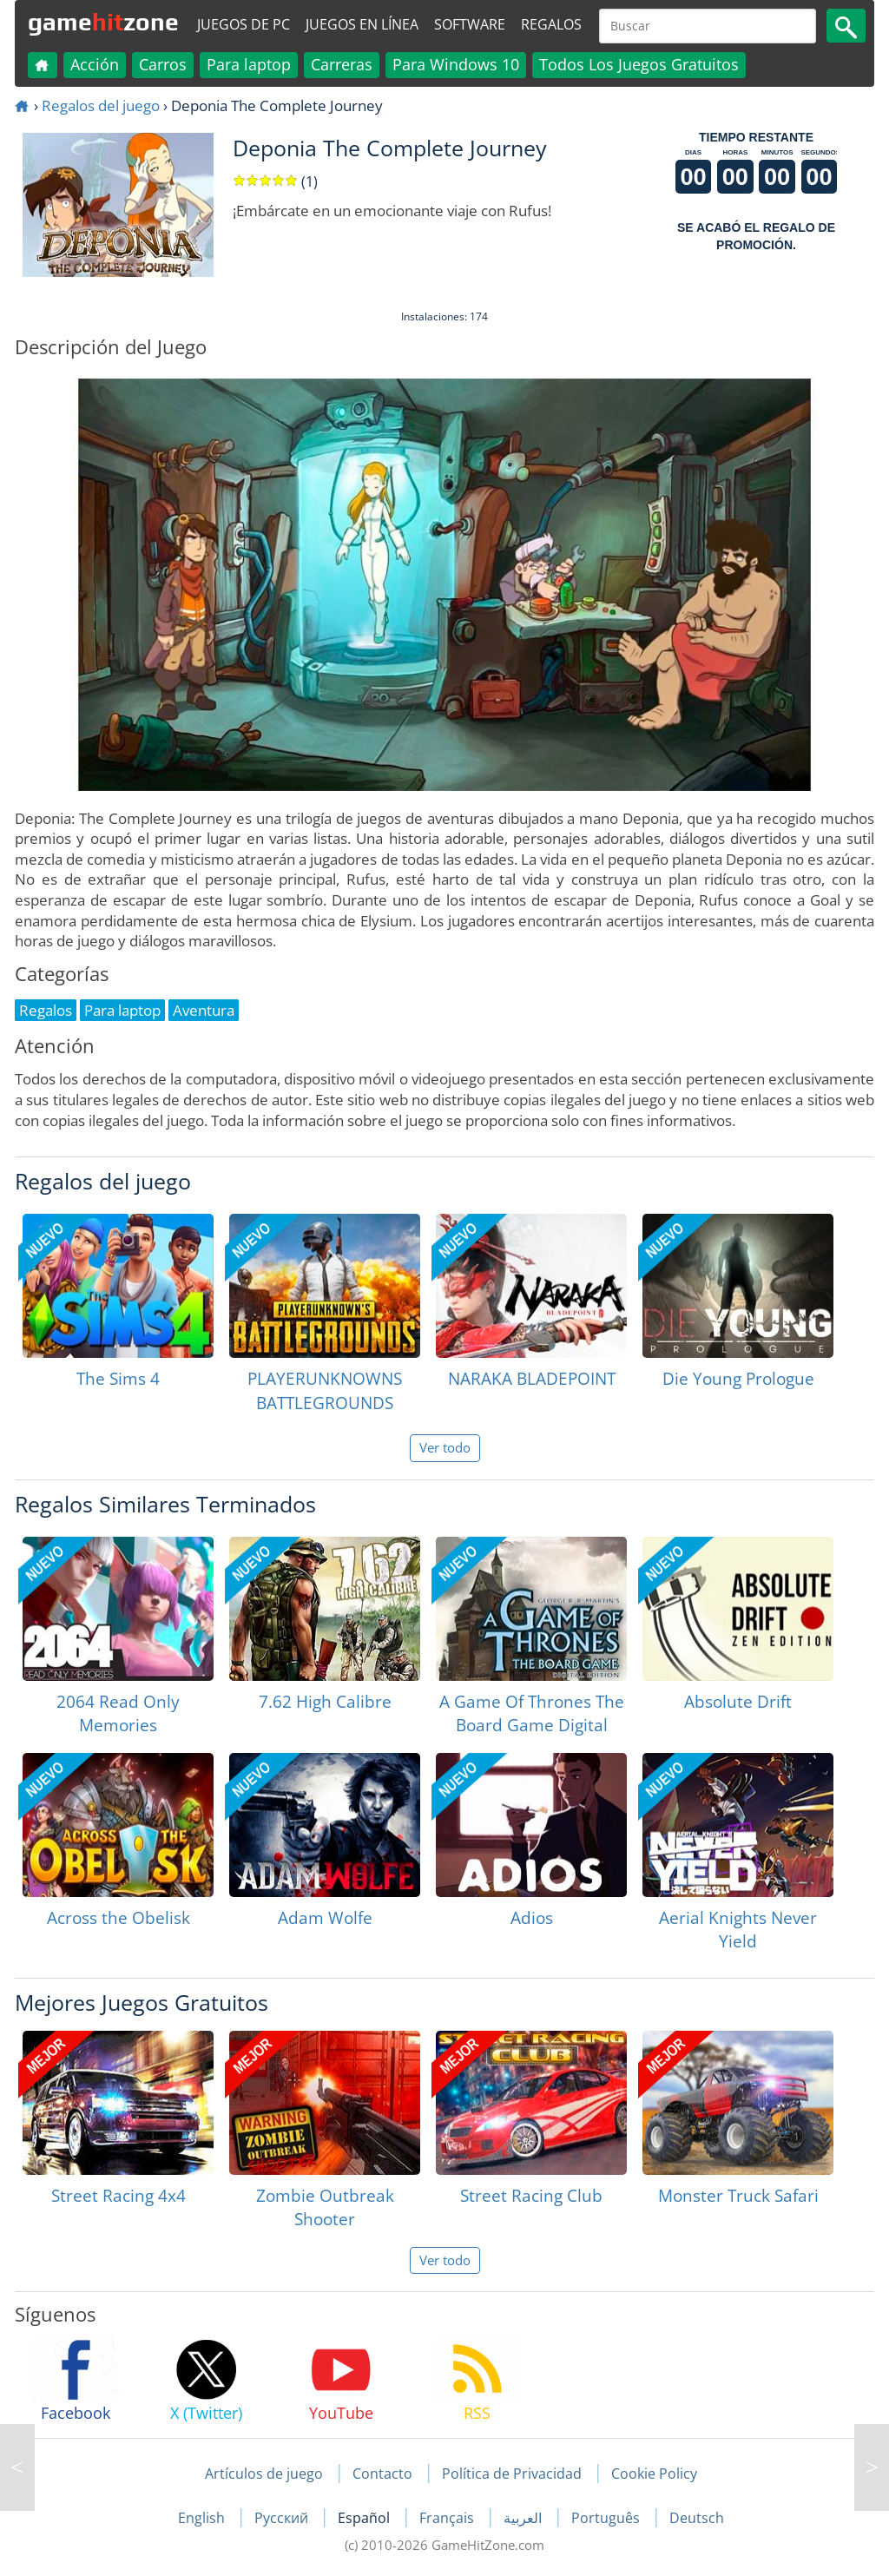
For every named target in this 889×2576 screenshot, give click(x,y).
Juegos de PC (243, 24)
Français (448, 2517)
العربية (524, 2517)
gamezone (103, 22)
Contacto (382, 2473)
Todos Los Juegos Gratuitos (639, 64)
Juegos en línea (362, 24)
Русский (283, 2517)
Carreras (341, 64)
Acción (94, 64)
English (203, 2517)
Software (469, 24)
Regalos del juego (101, 105)
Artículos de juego (264, 2473)
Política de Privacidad (512, 2473)
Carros (163, 64)
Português (607, 2517)
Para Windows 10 (455, 64)
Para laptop (249, 64)
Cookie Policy (654, 2473)
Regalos (551, 24)
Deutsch (696, 2517)
